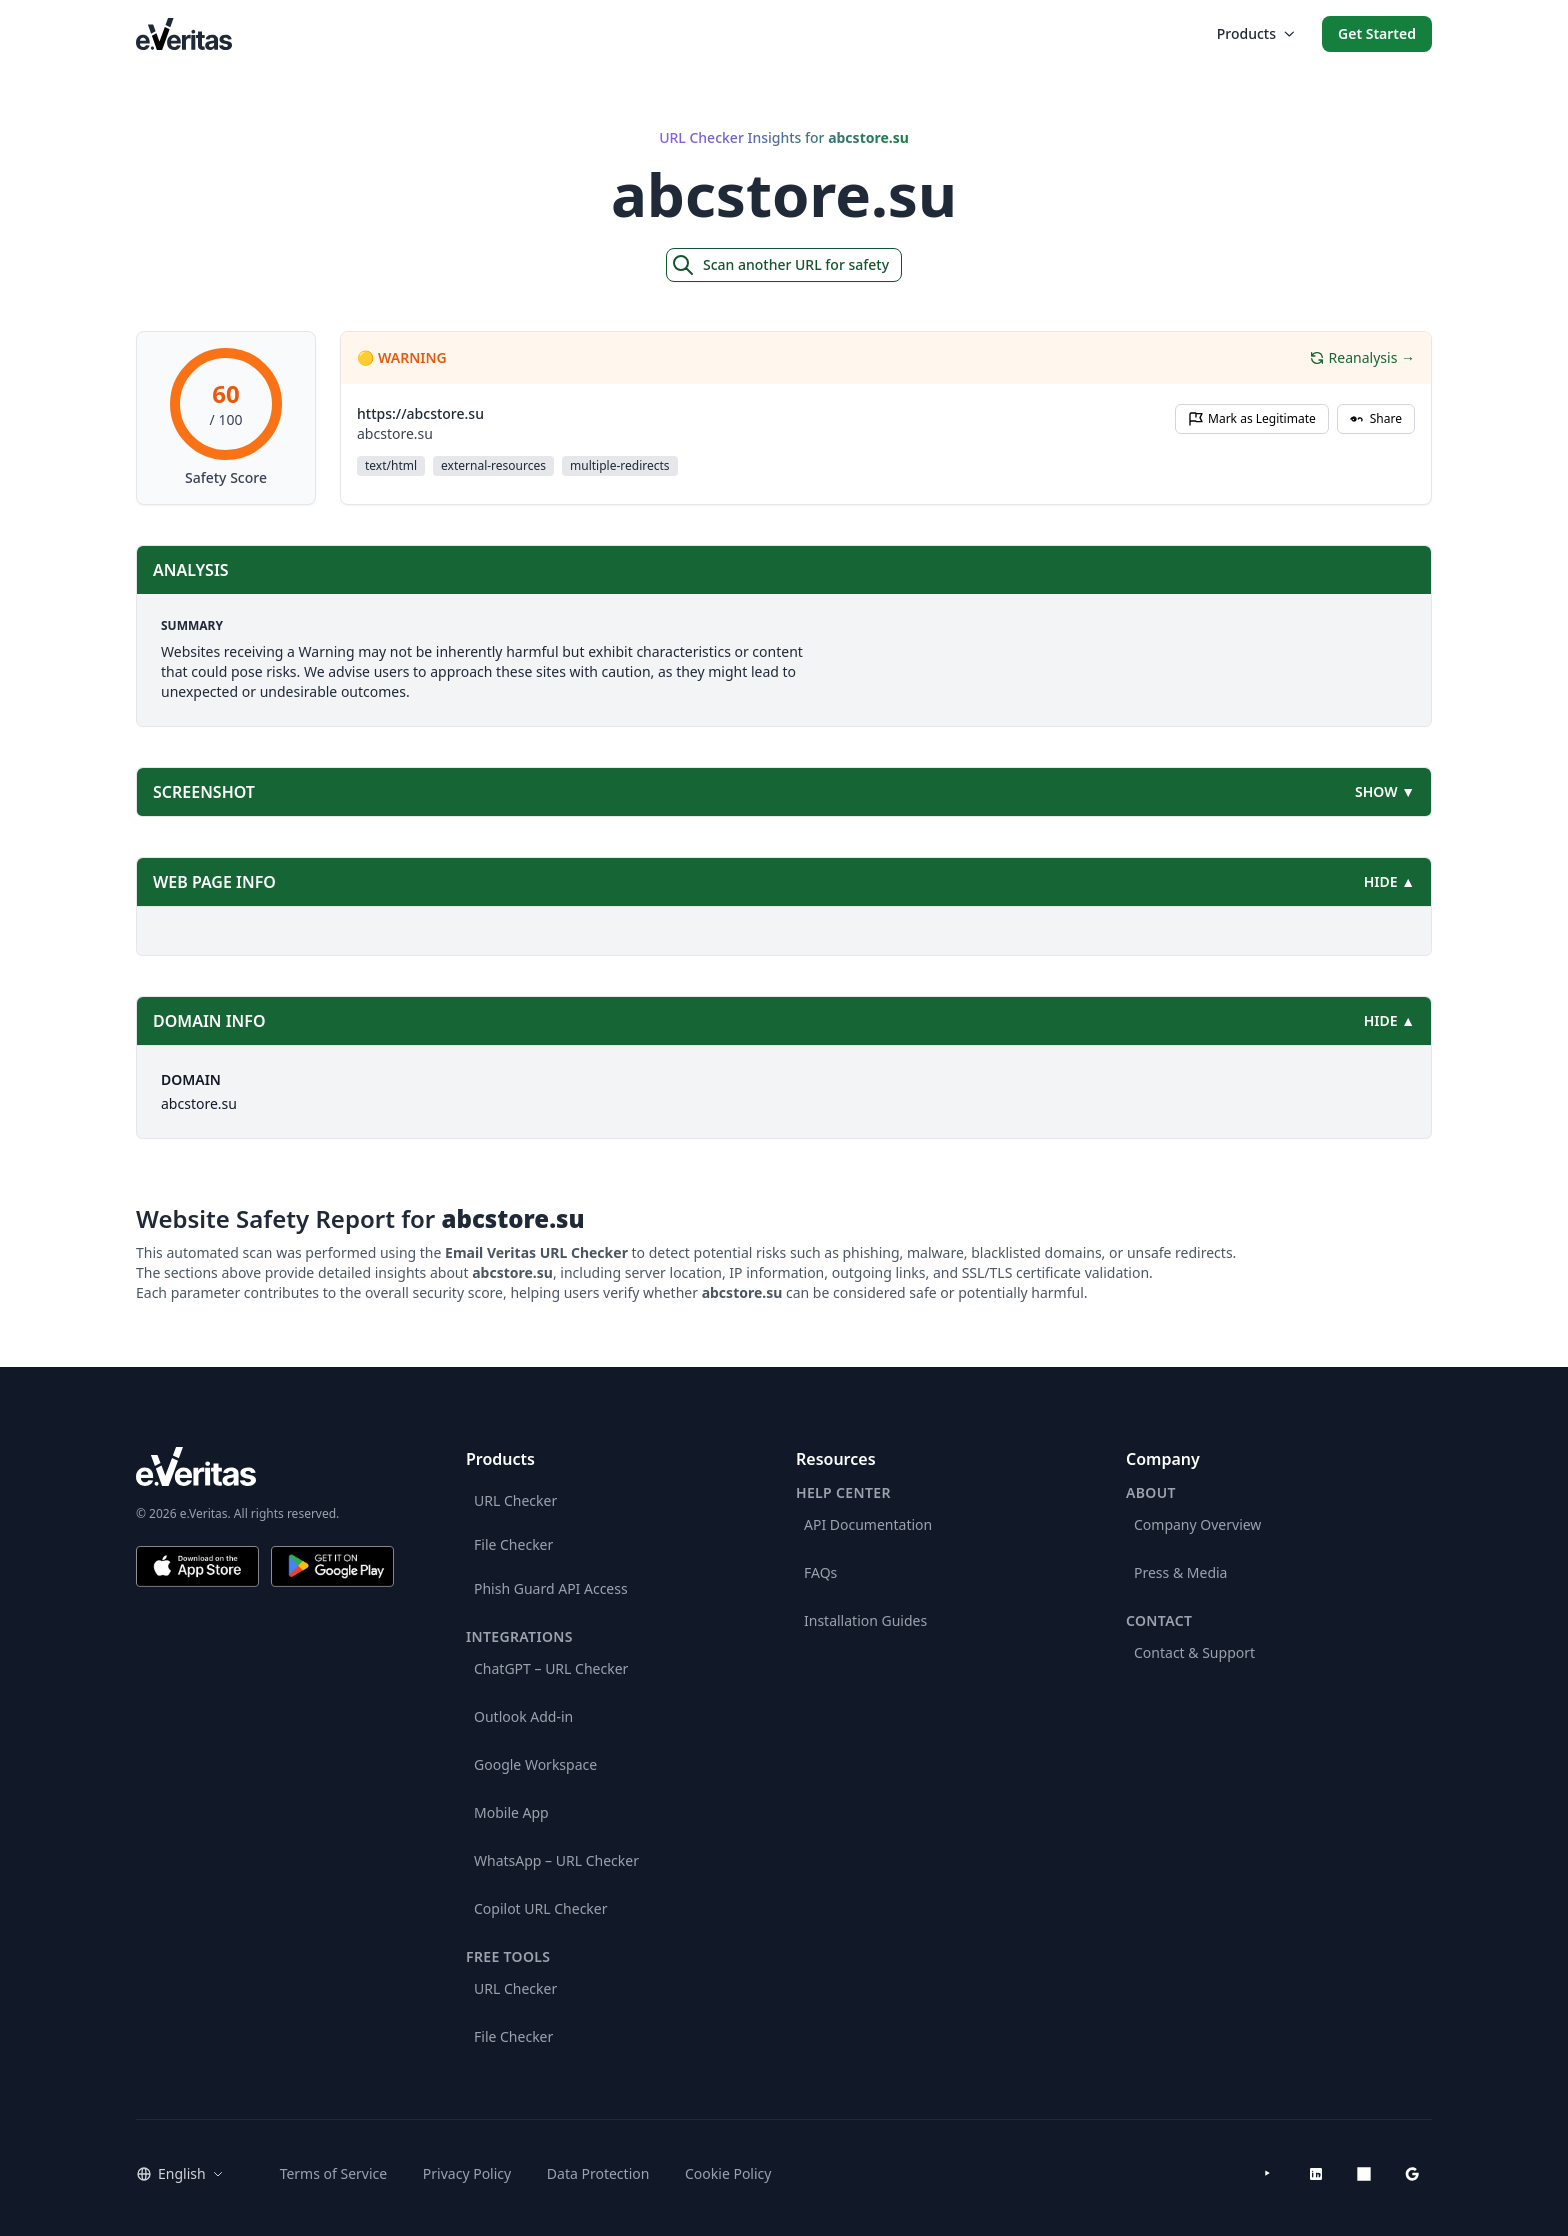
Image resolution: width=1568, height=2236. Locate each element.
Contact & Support (1194, 1652)
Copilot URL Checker (541, 1908)
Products (1255, 33)
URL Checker (515, 1500)
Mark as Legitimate (1252, 418)
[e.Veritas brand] (265, 1466)
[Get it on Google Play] (332, 1566)
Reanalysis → (1362, 357)
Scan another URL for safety (780, 265)
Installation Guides (865, 1620)
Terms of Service (334, 2173)
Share (1376, 418)
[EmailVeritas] (184, 33)
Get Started (1377, 33)
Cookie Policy (728, 2173)
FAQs (820, 1572)
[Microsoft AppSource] (1364, 2174)
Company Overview (1197, 1524)
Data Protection (598, 2173)
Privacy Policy (467, 2173)
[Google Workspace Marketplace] (1412, 2174)
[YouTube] (1268, 2174)
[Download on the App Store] (197, 1566)
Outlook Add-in (523, 1716)
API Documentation (868, 1524)
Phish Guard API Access (551, 1588)
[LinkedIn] (1316, 2174)
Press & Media (1180, 1572)
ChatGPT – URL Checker (551, 1668)
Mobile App (511, 1812)
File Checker (513, 1544)
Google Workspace (535, 1764)
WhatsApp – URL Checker (556, 1860)
